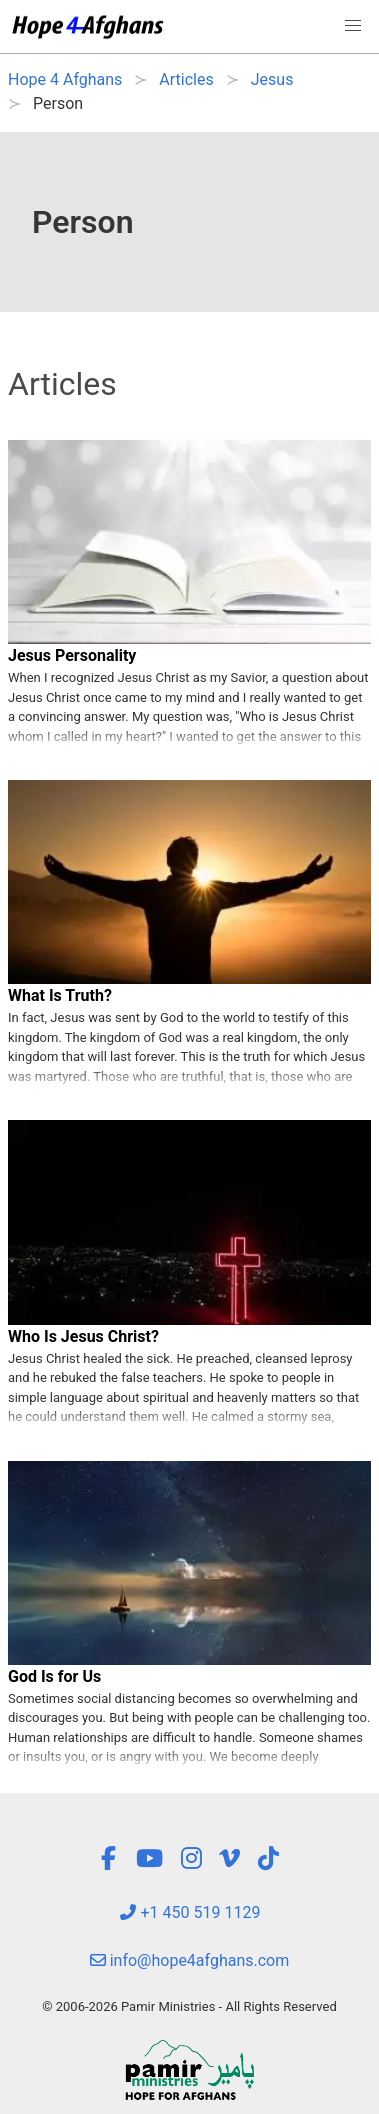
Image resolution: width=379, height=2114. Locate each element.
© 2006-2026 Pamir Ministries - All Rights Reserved (189, 2006)
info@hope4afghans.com (190, 1960)
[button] (353, 26)
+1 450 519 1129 (190, 1912)
